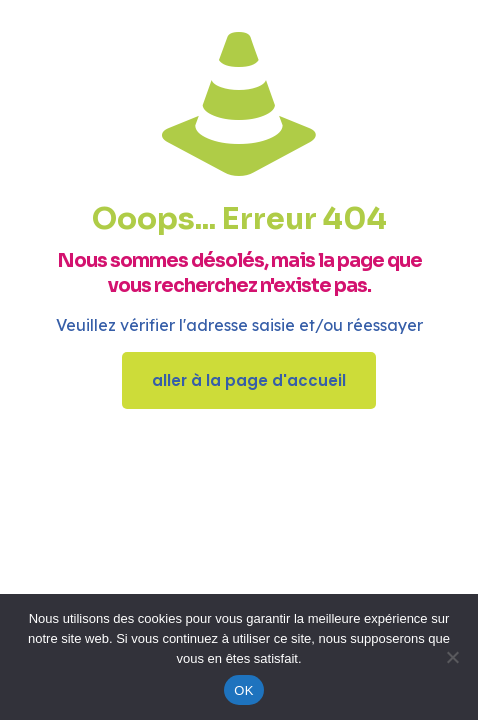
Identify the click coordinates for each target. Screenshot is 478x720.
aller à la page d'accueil (249, 380)
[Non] (453, 657)
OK (243, 690)
